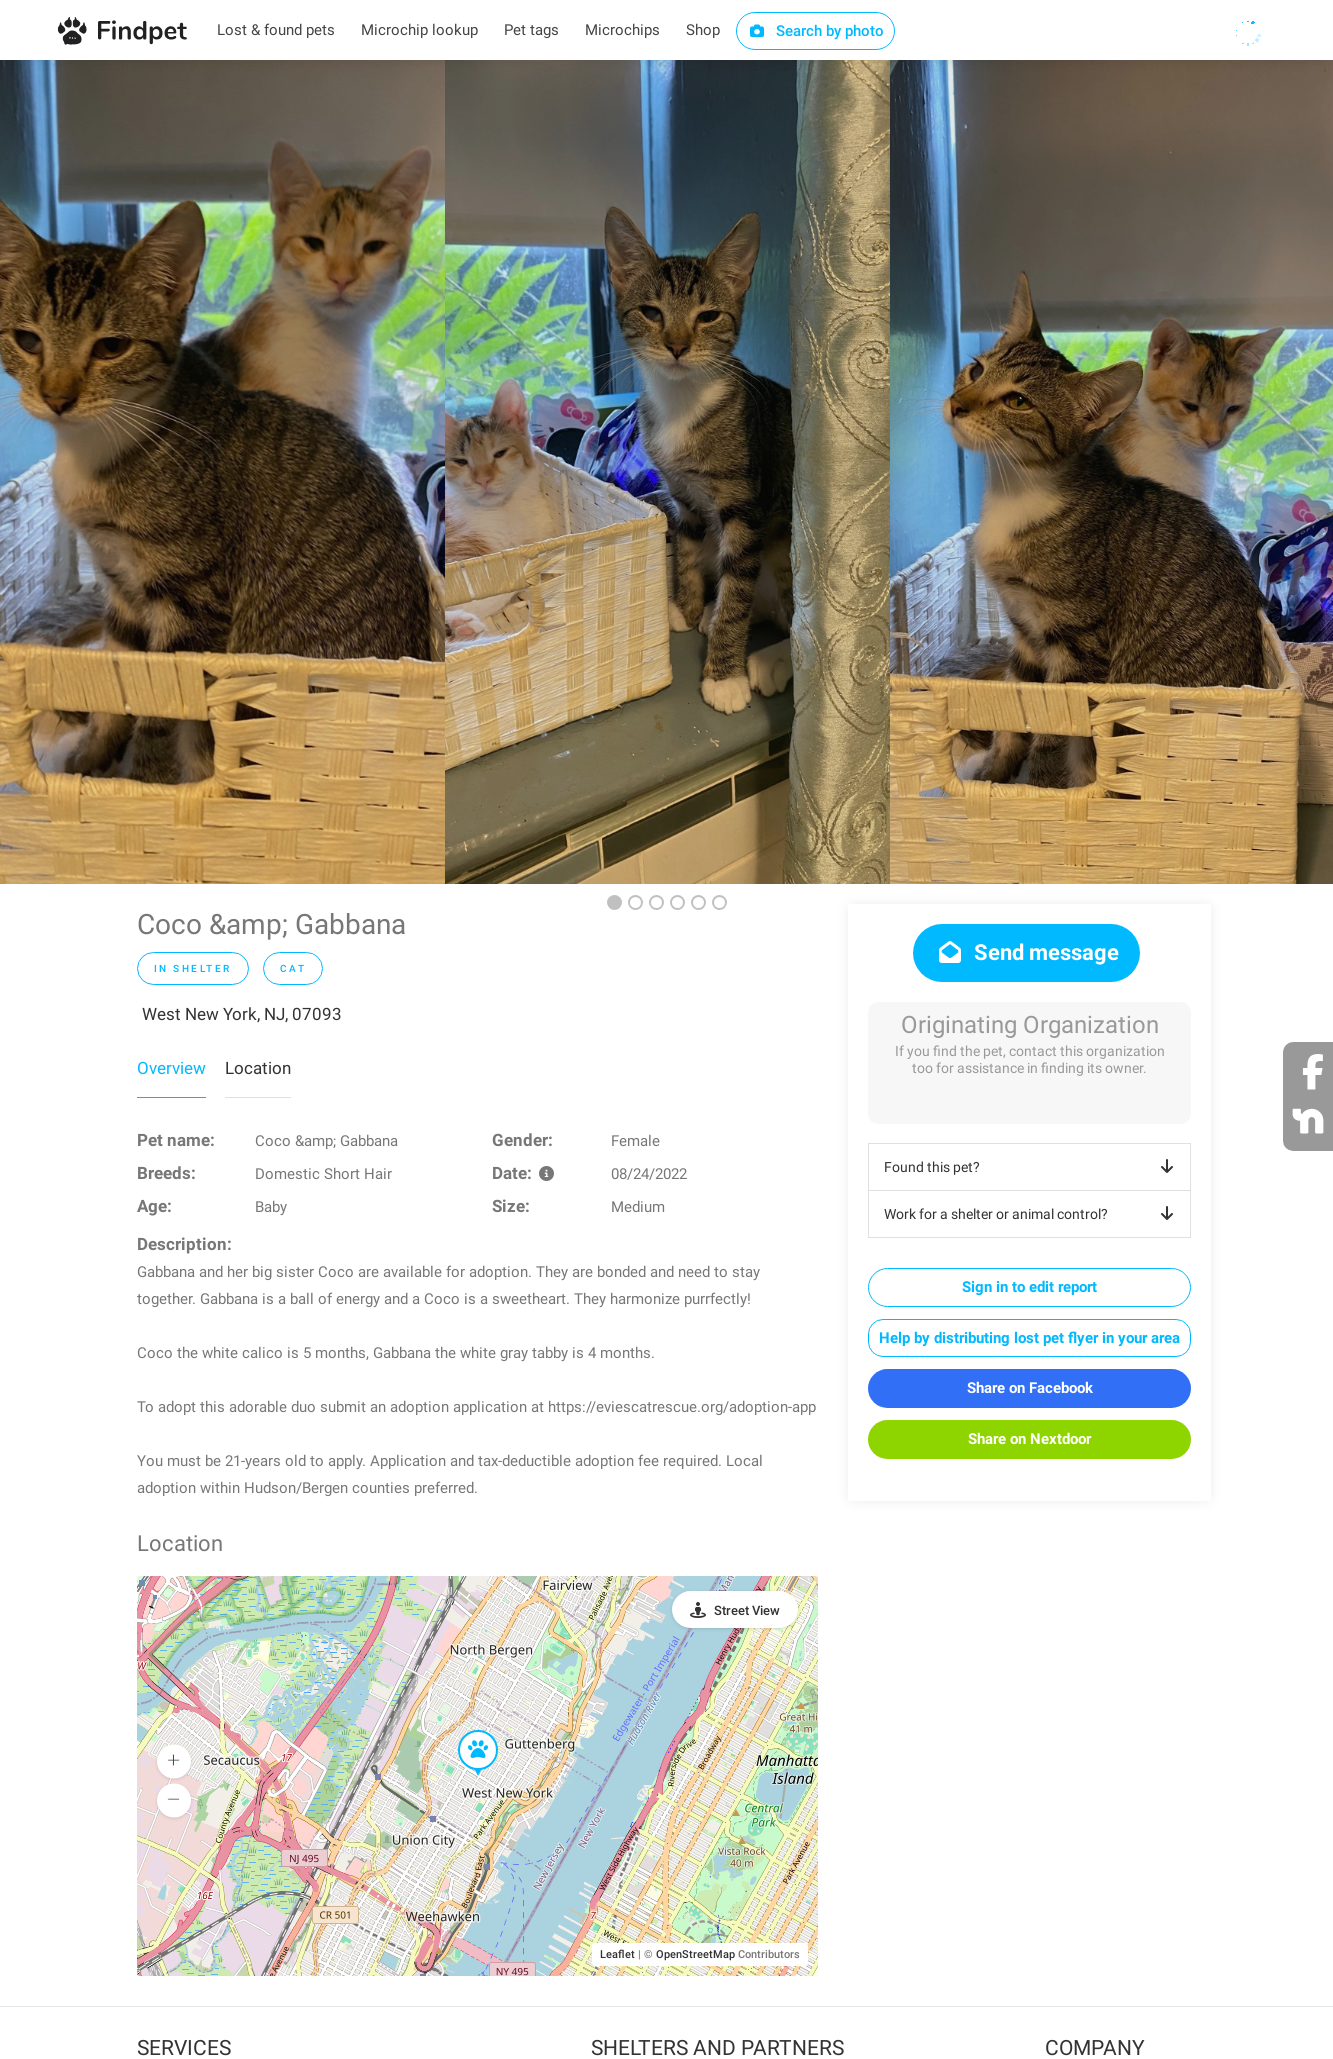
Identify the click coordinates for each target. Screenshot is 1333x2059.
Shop (703, 30)
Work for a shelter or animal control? (1032, 1214)
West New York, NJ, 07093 (242, 1014)
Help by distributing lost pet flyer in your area (1029, 1338)
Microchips (622, 30)
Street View (747, 1610)
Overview (171, 1068)
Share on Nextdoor (1029, 1439)
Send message (1026, 952)
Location (258, 1068)
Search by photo (815, 31)
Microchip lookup (419, 30)
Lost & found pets (276, 30)
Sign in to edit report (1029, 1287)
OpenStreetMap (695, 1954)
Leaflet (617, 1954)
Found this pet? (1032, 1167)
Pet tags (531, 30)
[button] (464, 1731)
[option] (222, 472)
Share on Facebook (1030, 1388)
